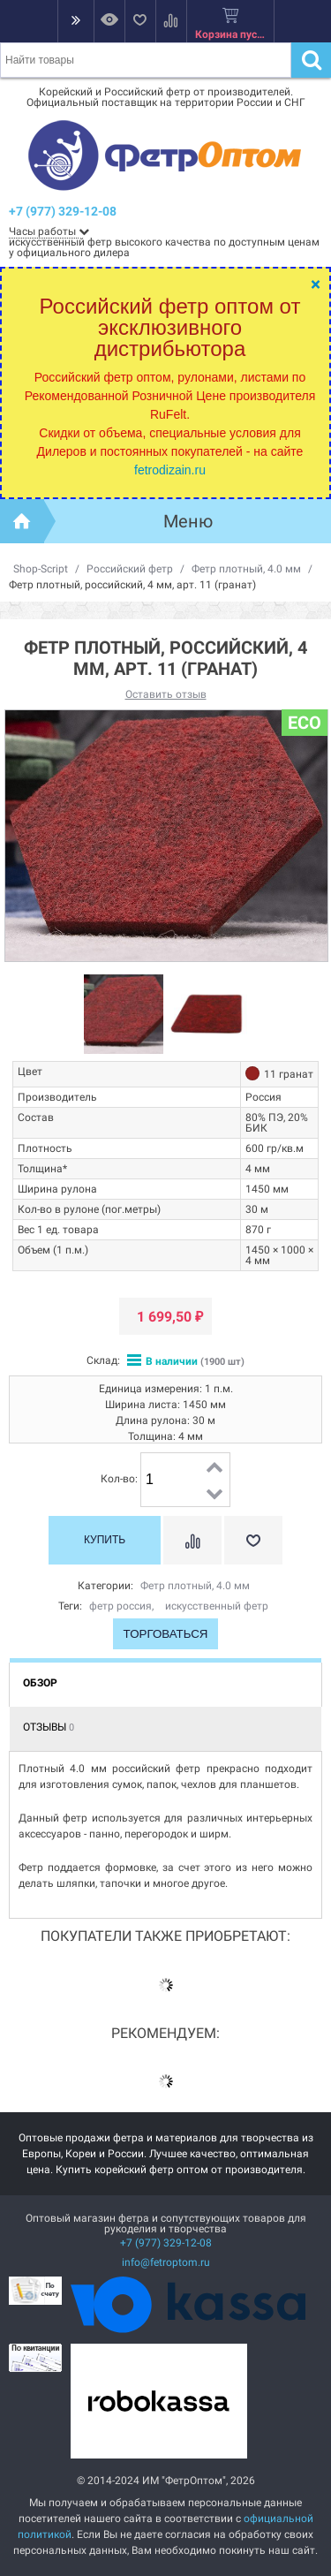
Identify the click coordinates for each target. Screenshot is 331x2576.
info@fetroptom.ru (166, 2262)
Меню (188, 521)
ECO (304, 722)
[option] (124, 1015)
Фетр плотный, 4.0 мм (246, 569)
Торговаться (166, 1633)
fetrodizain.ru (170, 470)
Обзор (40, 1683)
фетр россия (120, 1606)
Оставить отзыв (166, 694)
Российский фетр (130, 569)
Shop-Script (40, 569)
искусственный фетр (216, 1606)
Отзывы (48, 1727)
